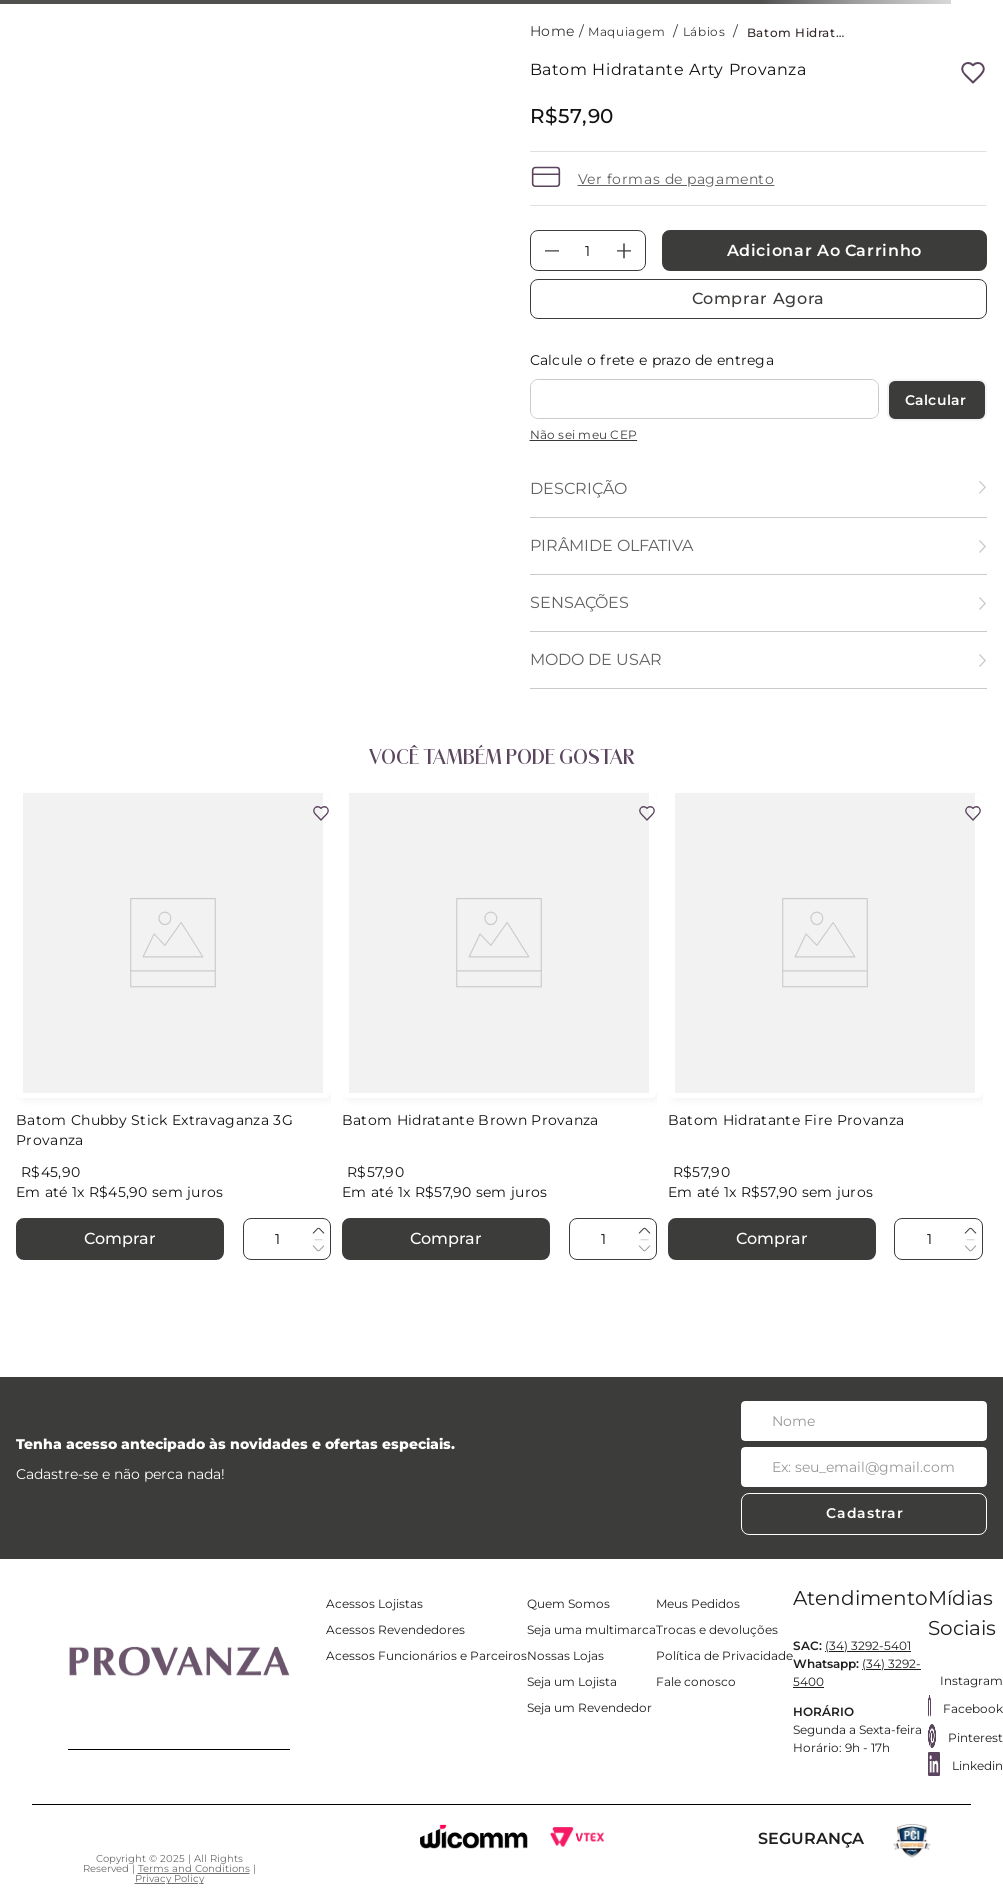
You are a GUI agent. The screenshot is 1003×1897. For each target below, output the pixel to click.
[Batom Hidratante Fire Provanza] (825, 1028)
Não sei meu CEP (584, 434)
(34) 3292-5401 (868, 1645)
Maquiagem (626, 31)
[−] (552, 250)
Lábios (704, 31)
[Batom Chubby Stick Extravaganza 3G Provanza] (173, 1028)
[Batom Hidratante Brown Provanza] (499, 1028)
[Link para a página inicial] (554, 31)
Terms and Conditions (194, 1868)
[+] (624, 250)
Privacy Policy (169, 1878)
